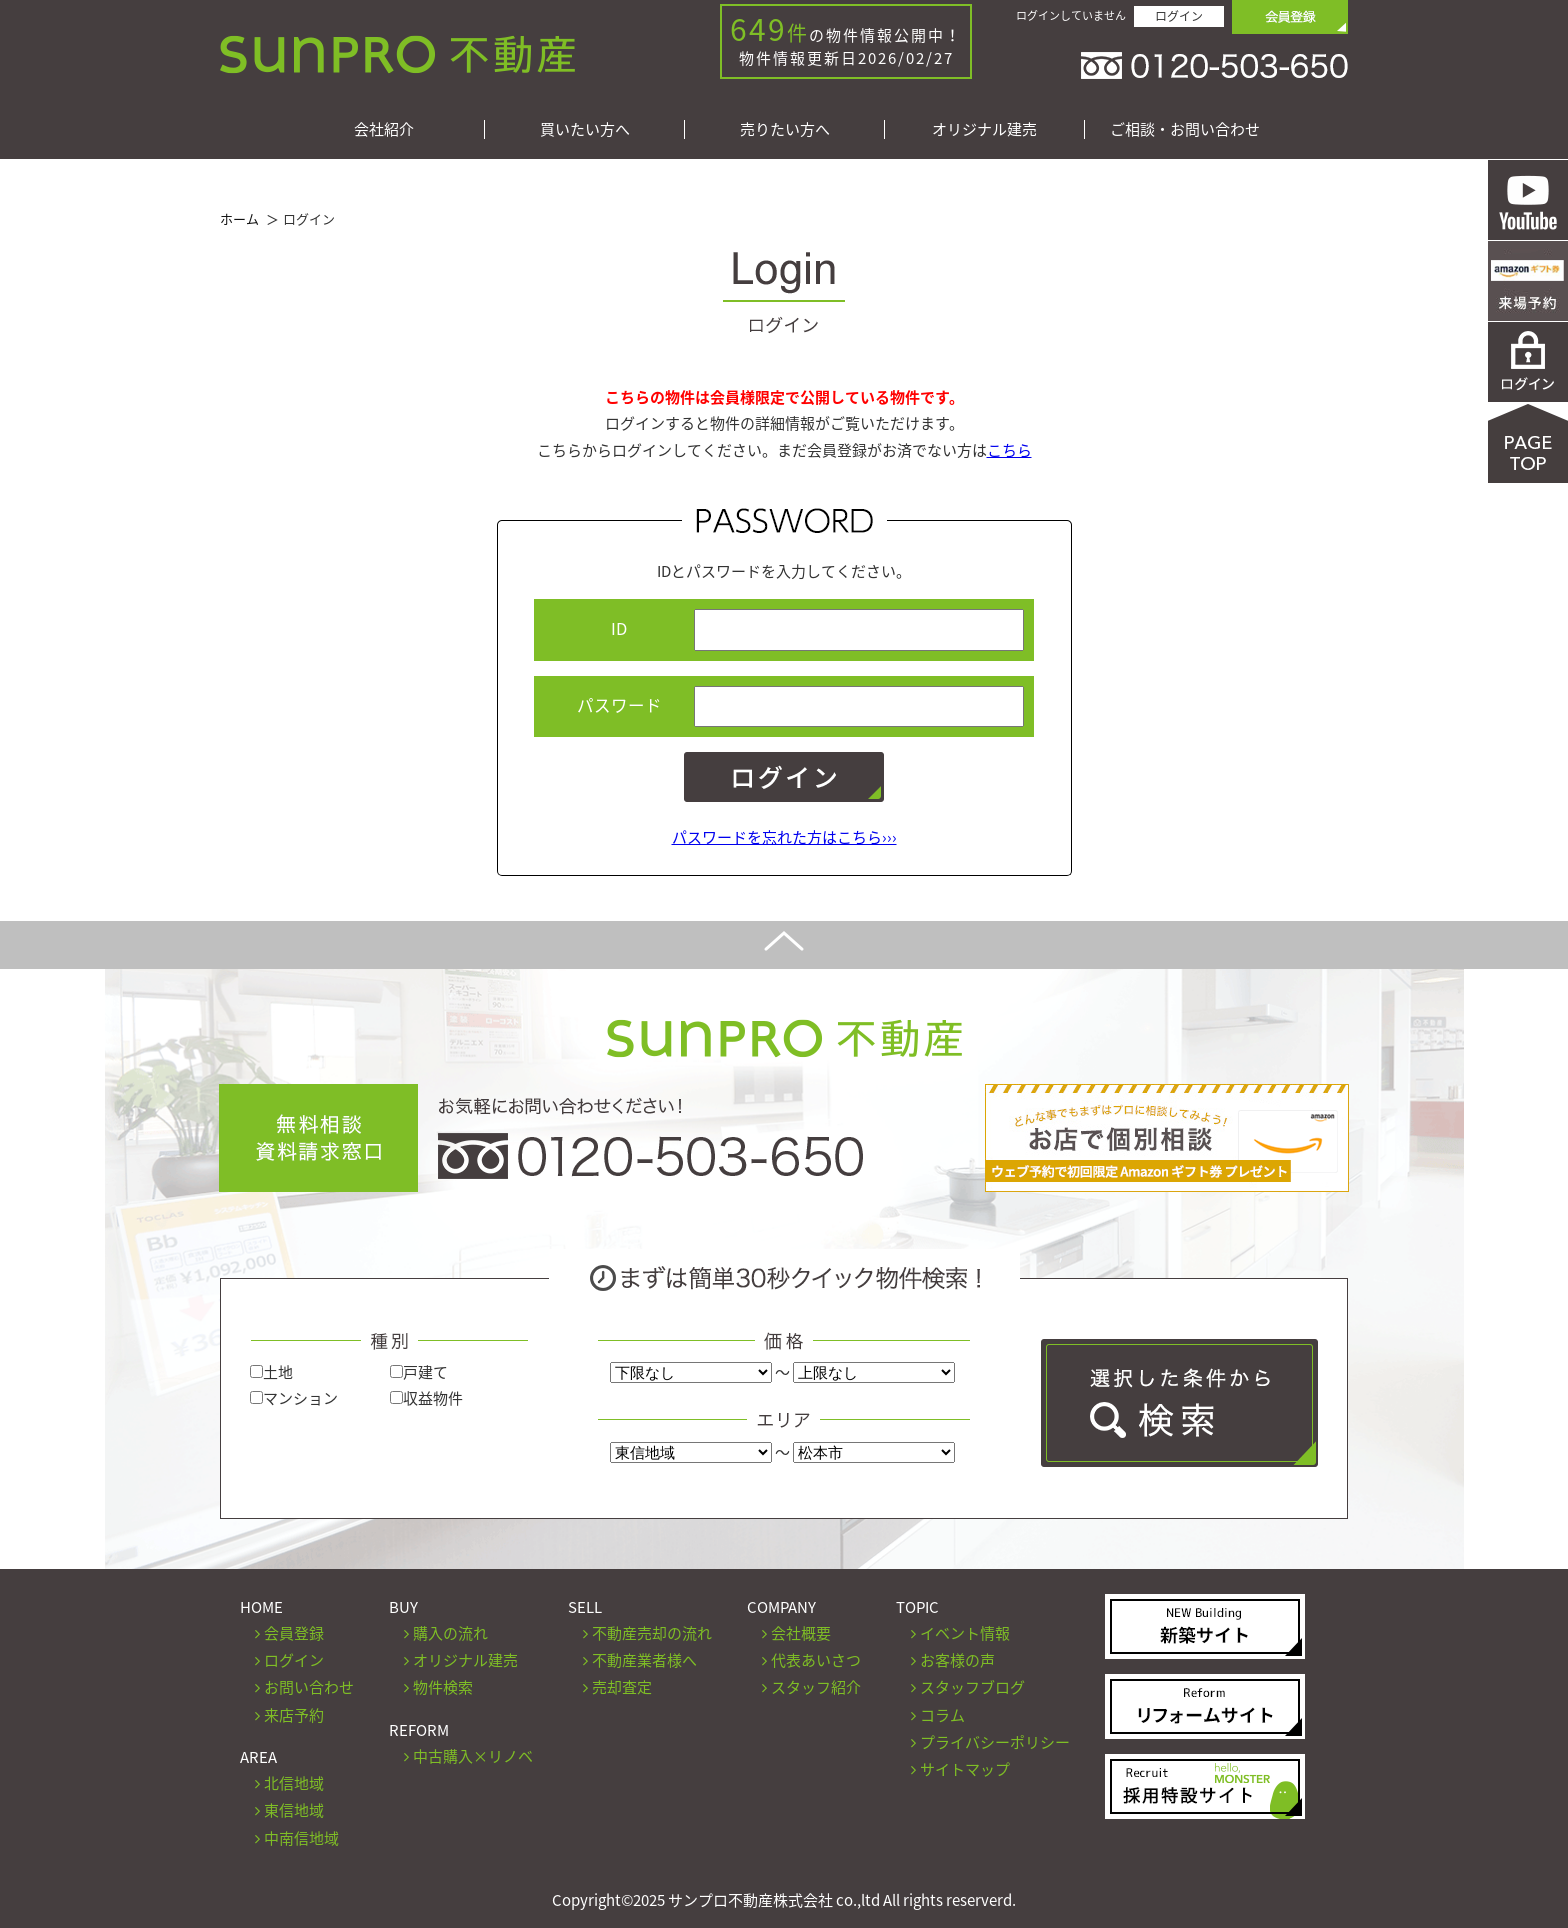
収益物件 (426, 1398)
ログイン (1179, 16)
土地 (271, 1372)
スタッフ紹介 (816, 1687)
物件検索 (443, 1687)
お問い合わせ (309, 1687)
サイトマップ (965, 1769)
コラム (942, 1715)
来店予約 (294, 1715)
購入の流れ (450, 1633)
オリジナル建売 (984, 129)
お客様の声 (957, 1660)
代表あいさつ (816, 1660)
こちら (1009, 450)
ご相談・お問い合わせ (1185, 129)
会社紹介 (384, 129)
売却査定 (622, 1687)
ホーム (239, 218)
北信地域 (294, 1783)
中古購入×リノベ (473, 1756)
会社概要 (801, 1633)
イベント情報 (965, 1633)
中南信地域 (301, 1838)
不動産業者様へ (644, 1660)
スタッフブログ (972, 1687)
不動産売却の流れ (652, 1633)
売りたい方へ (785, 129)
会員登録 (294, 1633)
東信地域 (294, 1810)
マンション (294, 1398)
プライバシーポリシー (995, 1742)
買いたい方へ (585, 129)
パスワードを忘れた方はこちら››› (784, 837)
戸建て (419, 1372)
